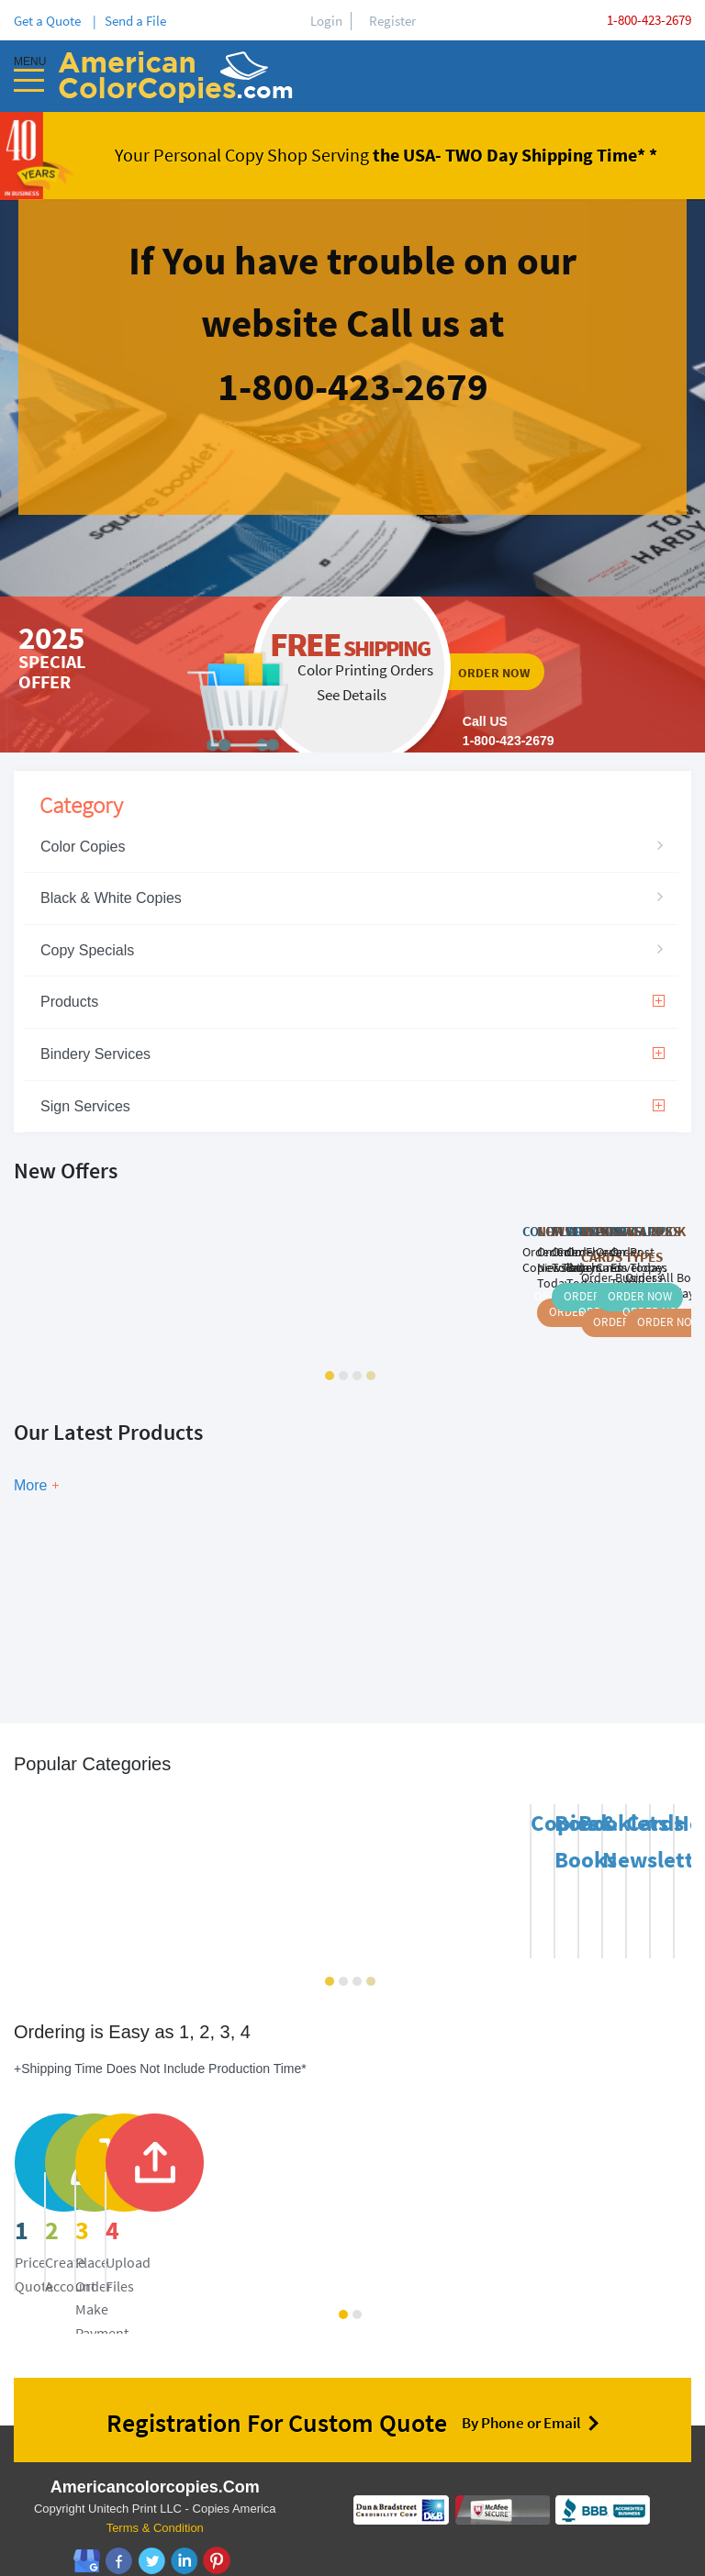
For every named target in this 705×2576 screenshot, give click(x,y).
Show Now (216, 1592)
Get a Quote (50, 20)
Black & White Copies (111, 898)
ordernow (352, 675)
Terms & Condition (155, 2506)
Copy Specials (87, 950)
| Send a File (129, 20)
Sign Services (352, 1106)
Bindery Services (352, 1054)
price (129, 2193)
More (30, 1485)
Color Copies (82, 846)
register (389, 2193)
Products (352, 1001)
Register (392, 20)
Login (326, 20)
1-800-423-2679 (649, 19)
